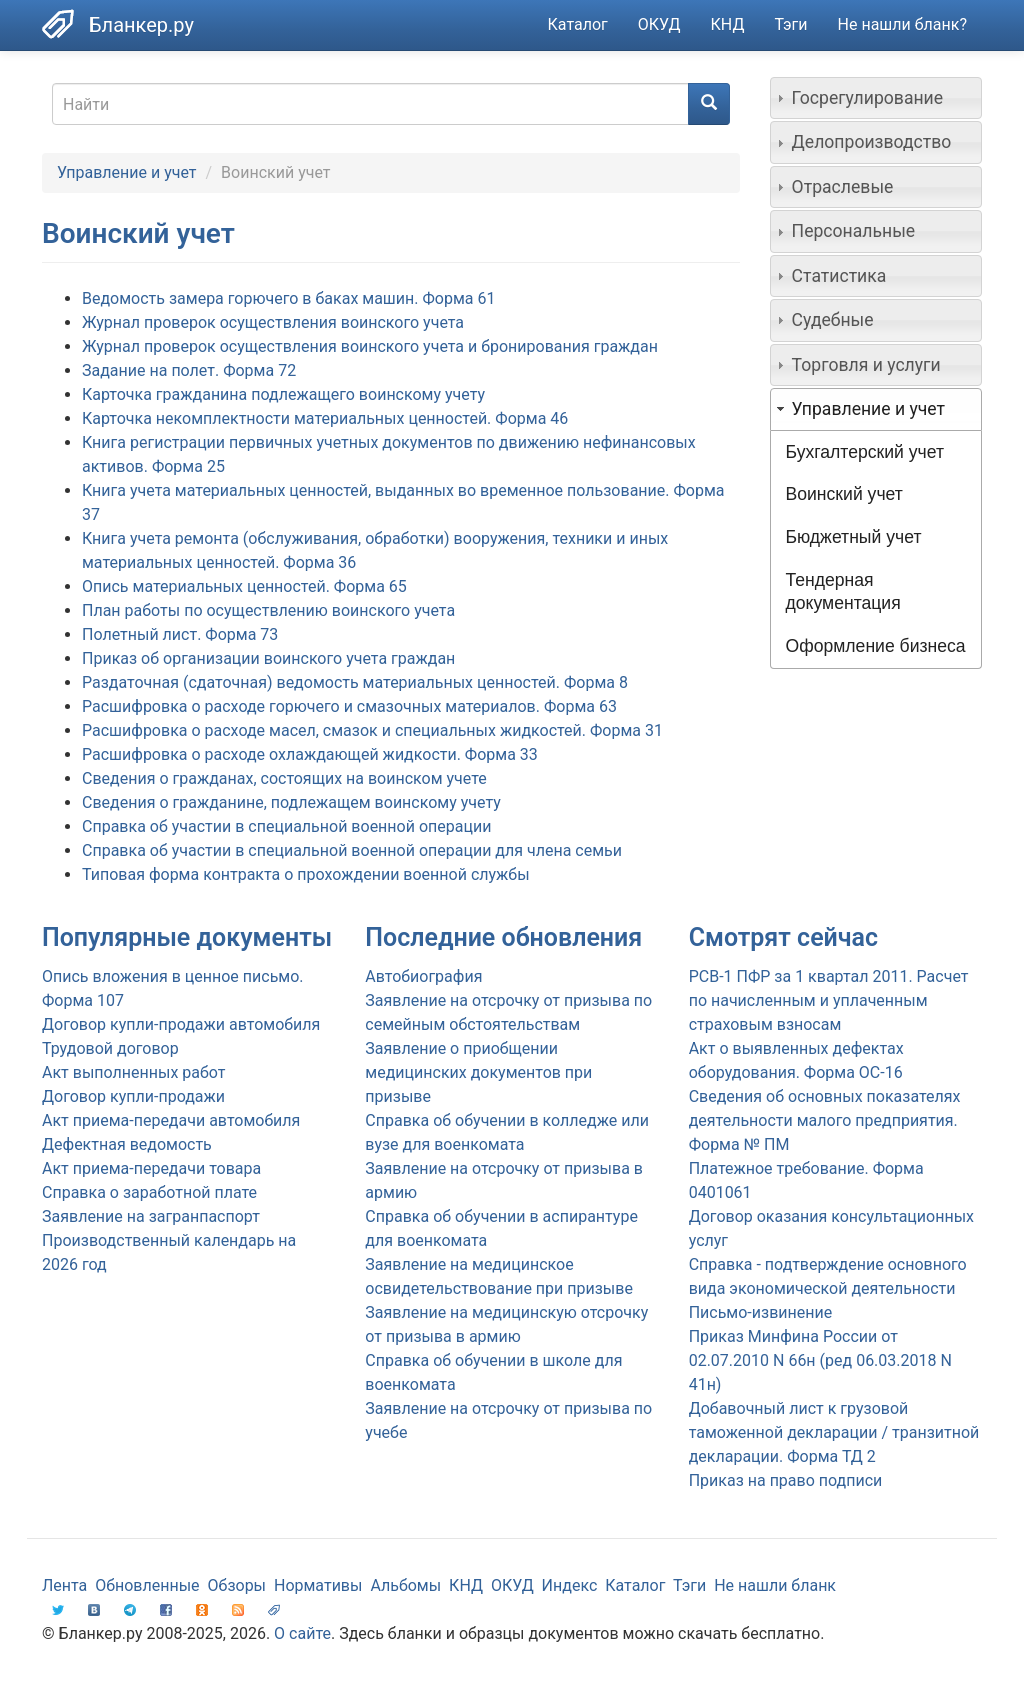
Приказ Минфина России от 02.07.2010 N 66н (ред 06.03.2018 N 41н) (820, 1360)
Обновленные (147, 1585)
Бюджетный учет (854, 537)
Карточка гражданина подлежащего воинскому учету (283, 394)
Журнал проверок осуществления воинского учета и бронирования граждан (370, 346)
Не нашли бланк (775, 1585)
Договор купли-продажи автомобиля (181, 1024)
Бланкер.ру (141, 25)
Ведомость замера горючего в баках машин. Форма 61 (288, 298)
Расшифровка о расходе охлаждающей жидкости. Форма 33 (310, 754)
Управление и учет (127, 172)
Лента (64, 1585)
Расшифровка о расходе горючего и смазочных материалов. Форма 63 (349, 706)
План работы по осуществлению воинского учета (268, 610)
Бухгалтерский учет (865, 452)
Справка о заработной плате (149, 1192)
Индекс (570, 1585)
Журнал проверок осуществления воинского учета (273, 322)
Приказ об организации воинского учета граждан (268, 658)
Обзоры (237, 1585)
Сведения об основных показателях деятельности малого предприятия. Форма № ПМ (825, 1120)
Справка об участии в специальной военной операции (286, 826)
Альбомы (405, 1585)
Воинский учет (844, 494)
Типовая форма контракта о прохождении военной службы (306, 874)
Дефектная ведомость (127, 1144)
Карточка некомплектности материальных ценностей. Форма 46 (325, 418)
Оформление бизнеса (876, 646)
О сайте (302, 1633)
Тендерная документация (843, 591)
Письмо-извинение (761, 1312)
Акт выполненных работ (133, 1072)
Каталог (578, 24)
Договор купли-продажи (133, 1096)
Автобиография (423, 976)
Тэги (790, 24)
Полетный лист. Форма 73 (180, 634)
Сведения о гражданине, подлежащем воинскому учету (291, 802)
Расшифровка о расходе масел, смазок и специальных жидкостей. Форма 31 (372, 730)
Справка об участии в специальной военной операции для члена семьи (352, 850)
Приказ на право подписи (786, 1480)
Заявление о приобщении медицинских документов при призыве (478, 1072)
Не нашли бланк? (902, 24)
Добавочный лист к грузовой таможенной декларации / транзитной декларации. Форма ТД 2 (834, 1432)
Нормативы (318, 1585)
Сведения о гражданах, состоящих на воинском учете (284, 778)
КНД (728, 24)
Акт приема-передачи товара (151, 1168)
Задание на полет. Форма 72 (189, 370)
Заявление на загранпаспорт (151, 1216)
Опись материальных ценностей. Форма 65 (244, 586)
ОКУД (659, 24)
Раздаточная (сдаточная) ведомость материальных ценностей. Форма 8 (355, 682)
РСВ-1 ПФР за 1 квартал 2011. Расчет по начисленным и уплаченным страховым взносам (829, 1000)
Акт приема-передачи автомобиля (171, 1120)
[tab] (876, 98)
